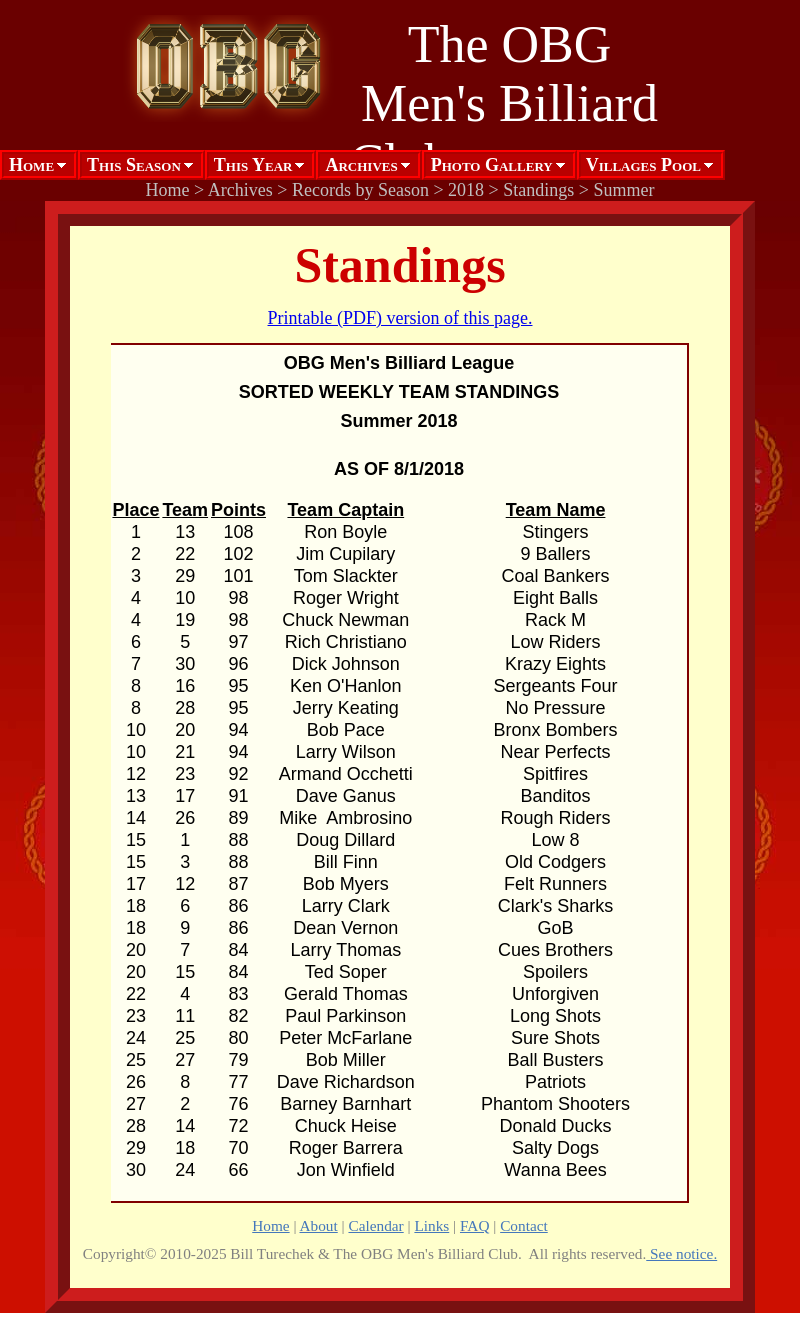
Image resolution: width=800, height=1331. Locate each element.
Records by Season (360, 190)
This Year (253, 165)
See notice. (681, 1253)
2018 (466, 190)
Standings (538, 190)
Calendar (375, 1225)
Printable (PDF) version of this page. (400, 318)
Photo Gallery (492, 165)
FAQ (474, 1225)
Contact (524, 1225)
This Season (134, 165)
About (319, 1225)
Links (431, 1225)
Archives (361, 165)
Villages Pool (643, 165)
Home (31, 165)
